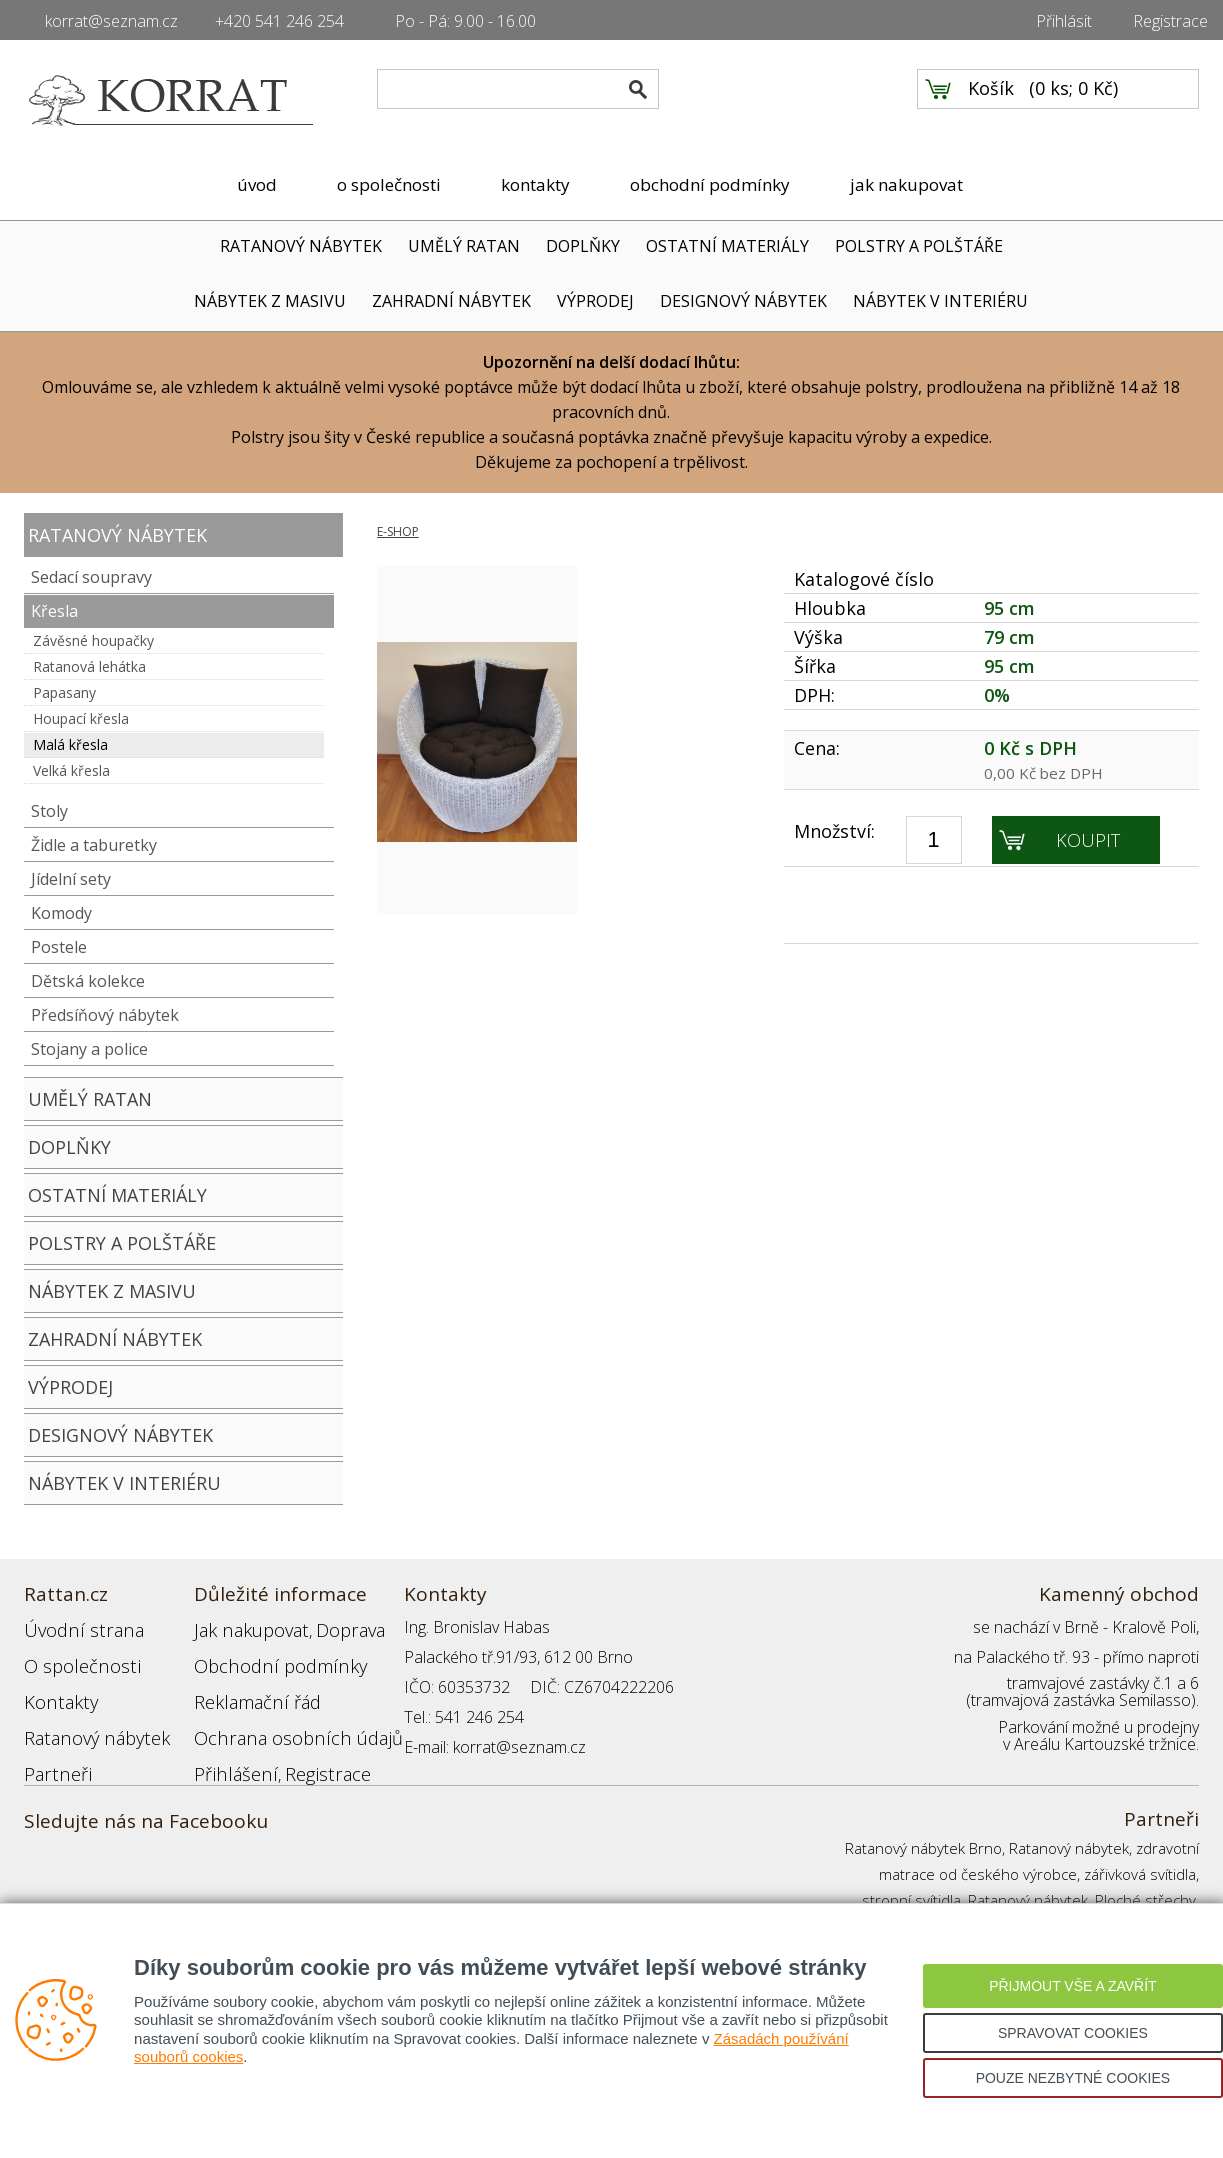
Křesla (54, 611)
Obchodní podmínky (264, 1657)
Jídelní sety (71, 879)
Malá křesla (70, 744)
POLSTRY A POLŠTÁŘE (919, 246)
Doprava (330, 1627)
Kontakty (55, 1687)
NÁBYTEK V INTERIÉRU (940, 301)
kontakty (535, 184)
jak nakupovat (906, 184)
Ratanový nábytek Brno (923, 1848)
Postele (59, 947)
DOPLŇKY (583, 246)
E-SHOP (398, 531)
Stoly (49, 811)
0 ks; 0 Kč (1074, 101)
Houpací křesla (81, 718)
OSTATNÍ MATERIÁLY (727, 246)
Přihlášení (228, 1747)
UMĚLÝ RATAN (464, 246)
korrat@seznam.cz (111, 21)
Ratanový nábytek (86, 1717)
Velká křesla (71, 770)
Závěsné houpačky (93, 640)
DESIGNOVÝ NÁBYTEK (743, 301)
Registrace (1170, 21)
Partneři (52, 1747)
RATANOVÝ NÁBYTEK (301, 246)
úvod (257, 184)
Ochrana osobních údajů (281, 1717)
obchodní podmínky (710, 184)
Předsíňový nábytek (105, 1015)
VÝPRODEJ (595, 301)
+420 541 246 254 (279, 21)
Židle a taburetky (94, 845)
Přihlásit (1064, 21)
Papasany (64, 692)
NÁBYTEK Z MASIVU (270, 301)
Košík (991, 101)
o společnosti (389, 184)
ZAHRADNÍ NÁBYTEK (451, 301)
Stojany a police (89, 1049)
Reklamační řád (248, 1687)
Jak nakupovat (243, 1627)
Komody (61, 913)
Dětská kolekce (88, 981)
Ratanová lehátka (89, 666)
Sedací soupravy (91, 577)
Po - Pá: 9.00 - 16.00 (465, 21)
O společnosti (73, 1657)
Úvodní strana (73, 1627)
